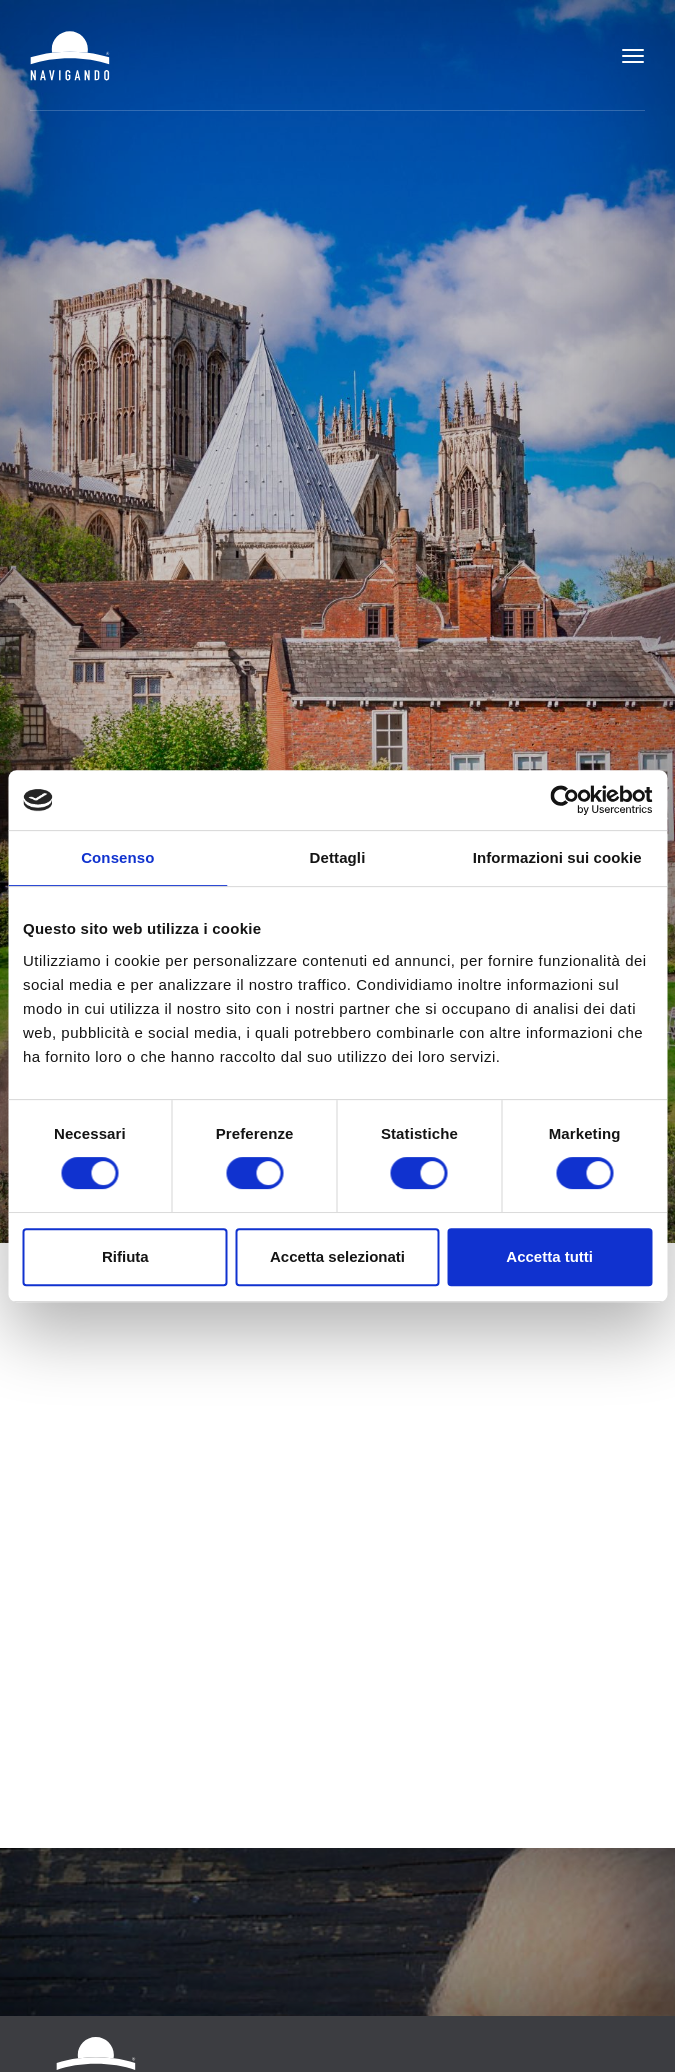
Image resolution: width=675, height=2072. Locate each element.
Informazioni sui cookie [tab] (557, 857)
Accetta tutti (549, 1256)
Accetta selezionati (337, 1256)
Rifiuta (125, 1256)
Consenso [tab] (117, 857)
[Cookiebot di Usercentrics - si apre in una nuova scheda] (564, 800)
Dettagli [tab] (338, 857)
